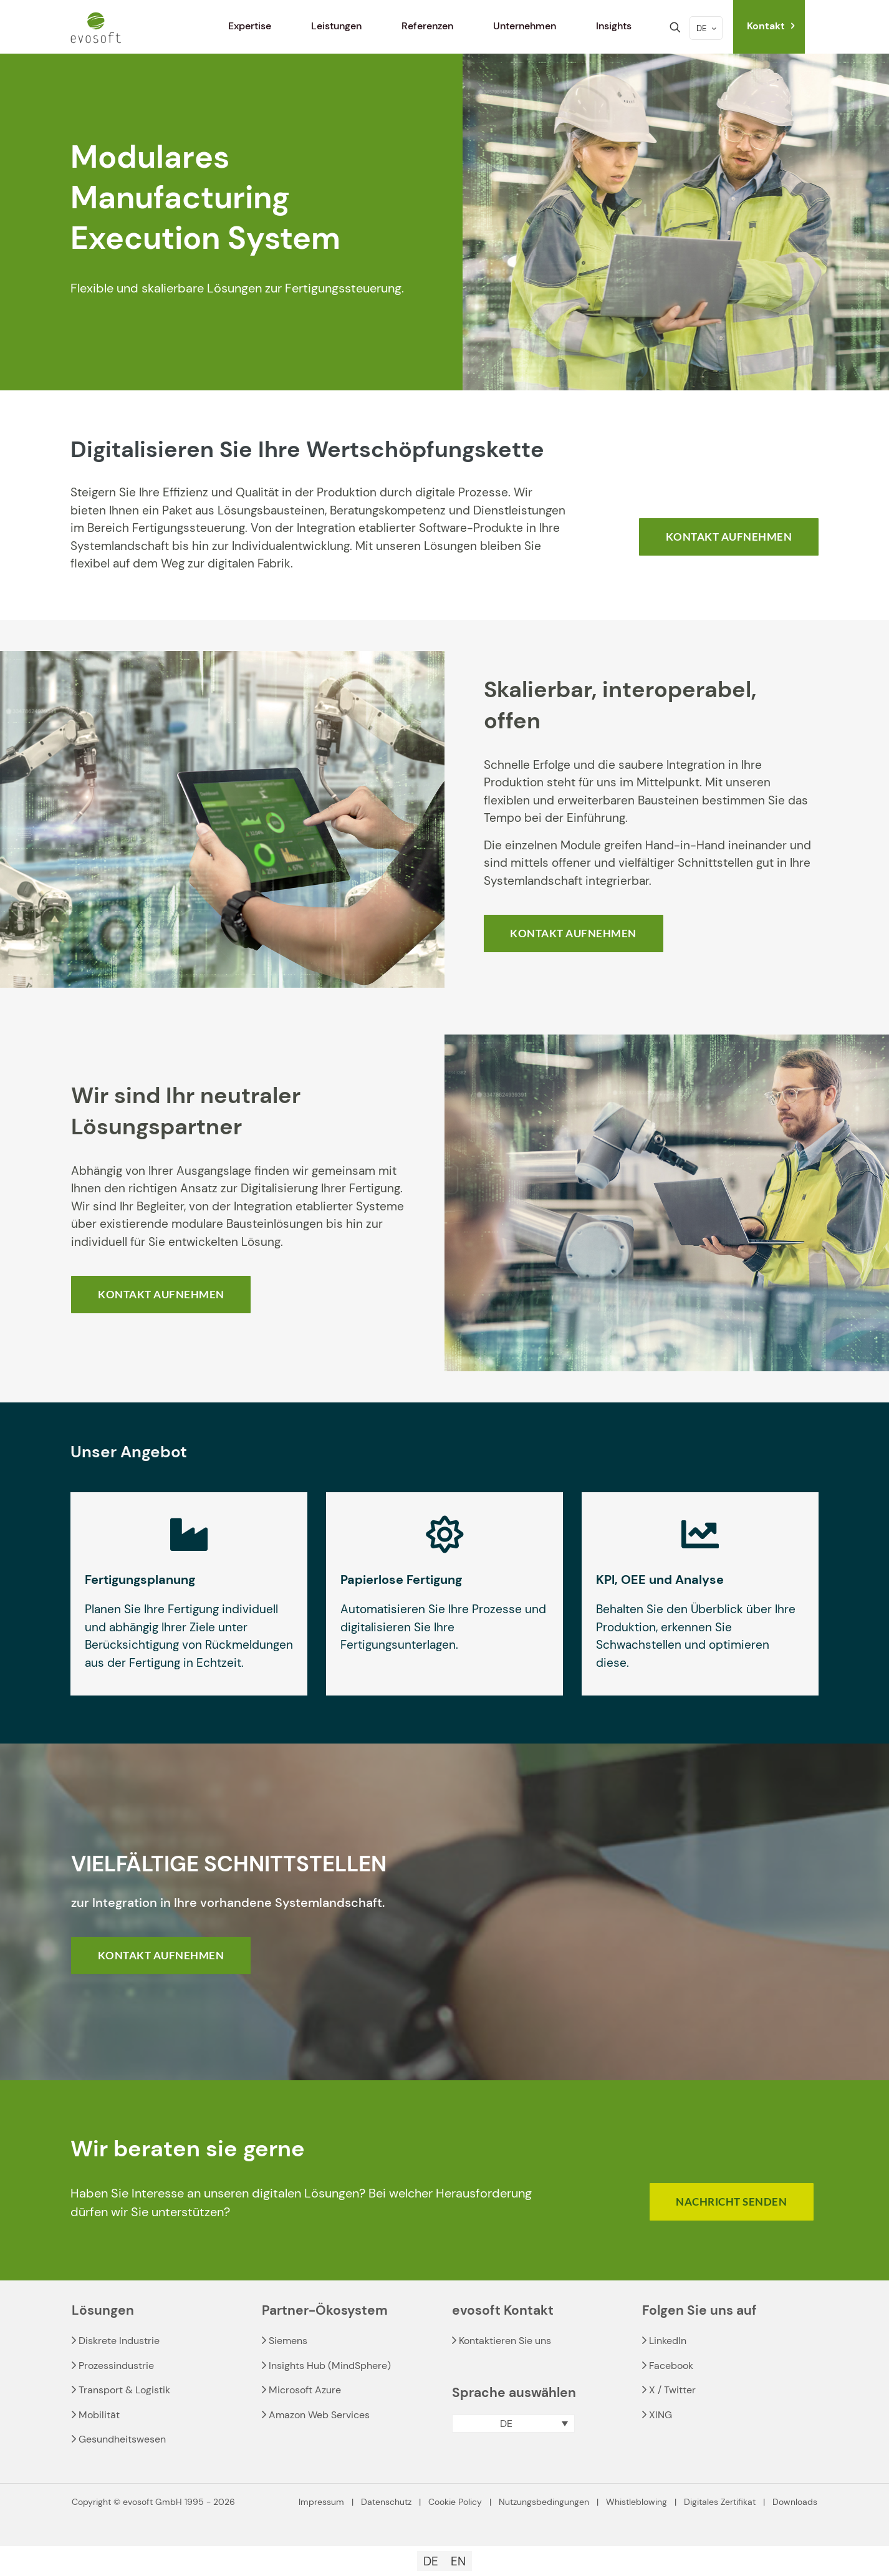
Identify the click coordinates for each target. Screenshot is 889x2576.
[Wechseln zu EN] (458, 2561)
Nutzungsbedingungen (544, 2501)
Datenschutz (386, 2501)
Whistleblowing (636, 2501)
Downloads (794, 2501)
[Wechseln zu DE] (430, 2561)
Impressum (321, 2501)
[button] (513, 2423)
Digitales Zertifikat (720, 2501)
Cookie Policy (455, 2501)
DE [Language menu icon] (707, 28)
